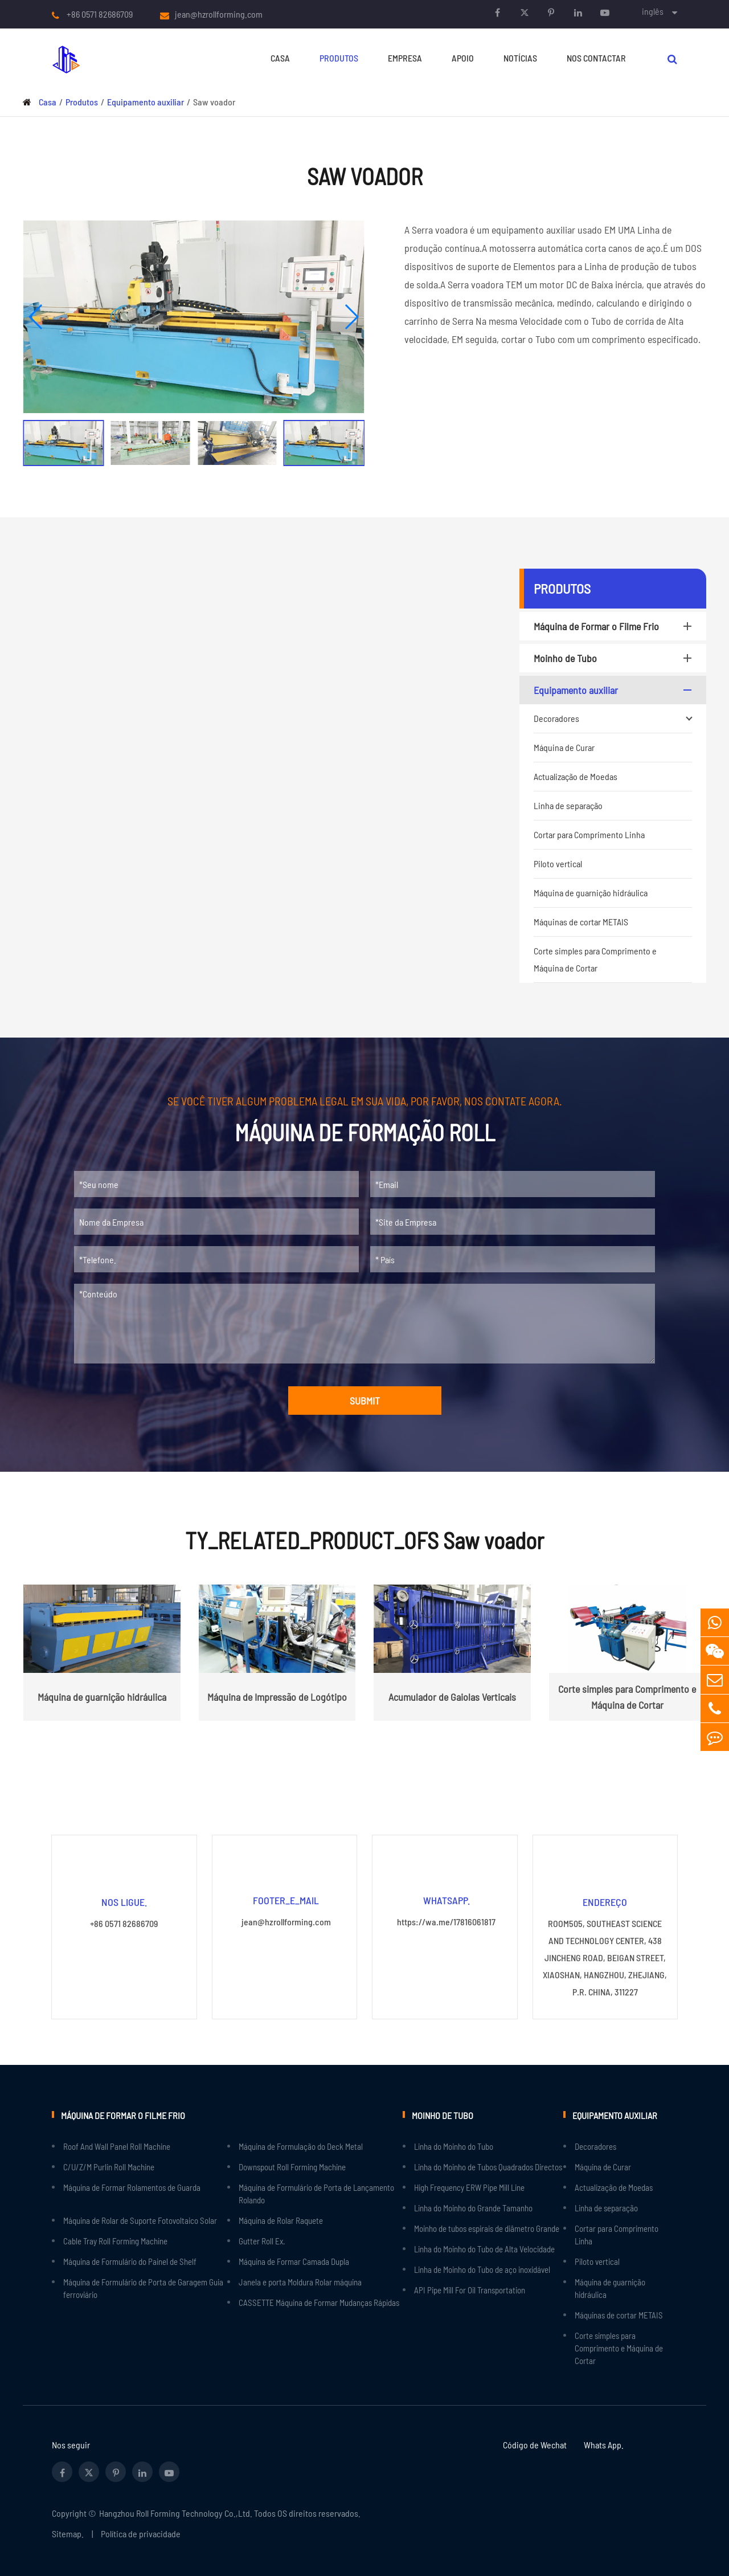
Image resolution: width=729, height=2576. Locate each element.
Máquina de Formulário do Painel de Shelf (129, 2261)
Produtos (339, 57)
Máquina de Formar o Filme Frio (615, 626)
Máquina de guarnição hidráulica (591, 892)
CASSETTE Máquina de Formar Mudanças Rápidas (319, 2302)
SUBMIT (365, 1400)
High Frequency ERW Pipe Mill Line (469, 2187)
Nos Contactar (596, 57)
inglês (653, 11)
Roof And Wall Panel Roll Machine (116, 2146)
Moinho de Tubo (615, 658)
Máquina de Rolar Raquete (281, 2220)
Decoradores (613, 718)
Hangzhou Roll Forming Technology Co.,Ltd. (175, 2512)
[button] (36, 316)
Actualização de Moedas (575, 776)
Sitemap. (68, 2533)
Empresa (405, 57)
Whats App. (604, 2444)
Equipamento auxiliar (145, 101)
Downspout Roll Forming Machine (292, 2166)
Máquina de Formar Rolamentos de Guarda (131, 2187)
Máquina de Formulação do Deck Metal (301, 2146)
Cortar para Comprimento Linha (589, 834)
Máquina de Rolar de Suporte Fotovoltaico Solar (140, 2220)
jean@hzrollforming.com (219, 14)
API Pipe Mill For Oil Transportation (469, 2289)
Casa (280, 57)
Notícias (520, 57)
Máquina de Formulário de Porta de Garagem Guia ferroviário (143, 2287)
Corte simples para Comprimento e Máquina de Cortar (595, 959)
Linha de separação (568, 805)
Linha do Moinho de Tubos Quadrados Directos (488, 2166)
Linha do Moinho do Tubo (453, 2146)
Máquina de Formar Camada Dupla (294, 2261)
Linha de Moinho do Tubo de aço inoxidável (482, 2269)
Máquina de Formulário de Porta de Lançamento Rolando (316, 2193)
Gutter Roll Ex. (262, 2240)
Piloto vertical (558, 863)
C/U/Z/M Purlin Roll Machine (108, 2166)
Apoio (463, 57)
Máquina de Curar (564, 747)
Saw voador (214, 101)
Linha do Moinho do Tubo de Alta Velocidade (484, 2248)
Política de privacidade (141, 2533)
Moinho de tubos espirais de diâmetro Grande (486, 2228)
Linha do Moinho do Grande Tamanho (473, 2207)
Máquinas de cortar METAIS (581, 921)
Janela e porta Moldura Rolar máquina (300, 2281)
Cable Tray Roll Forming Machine (115, 2240)
